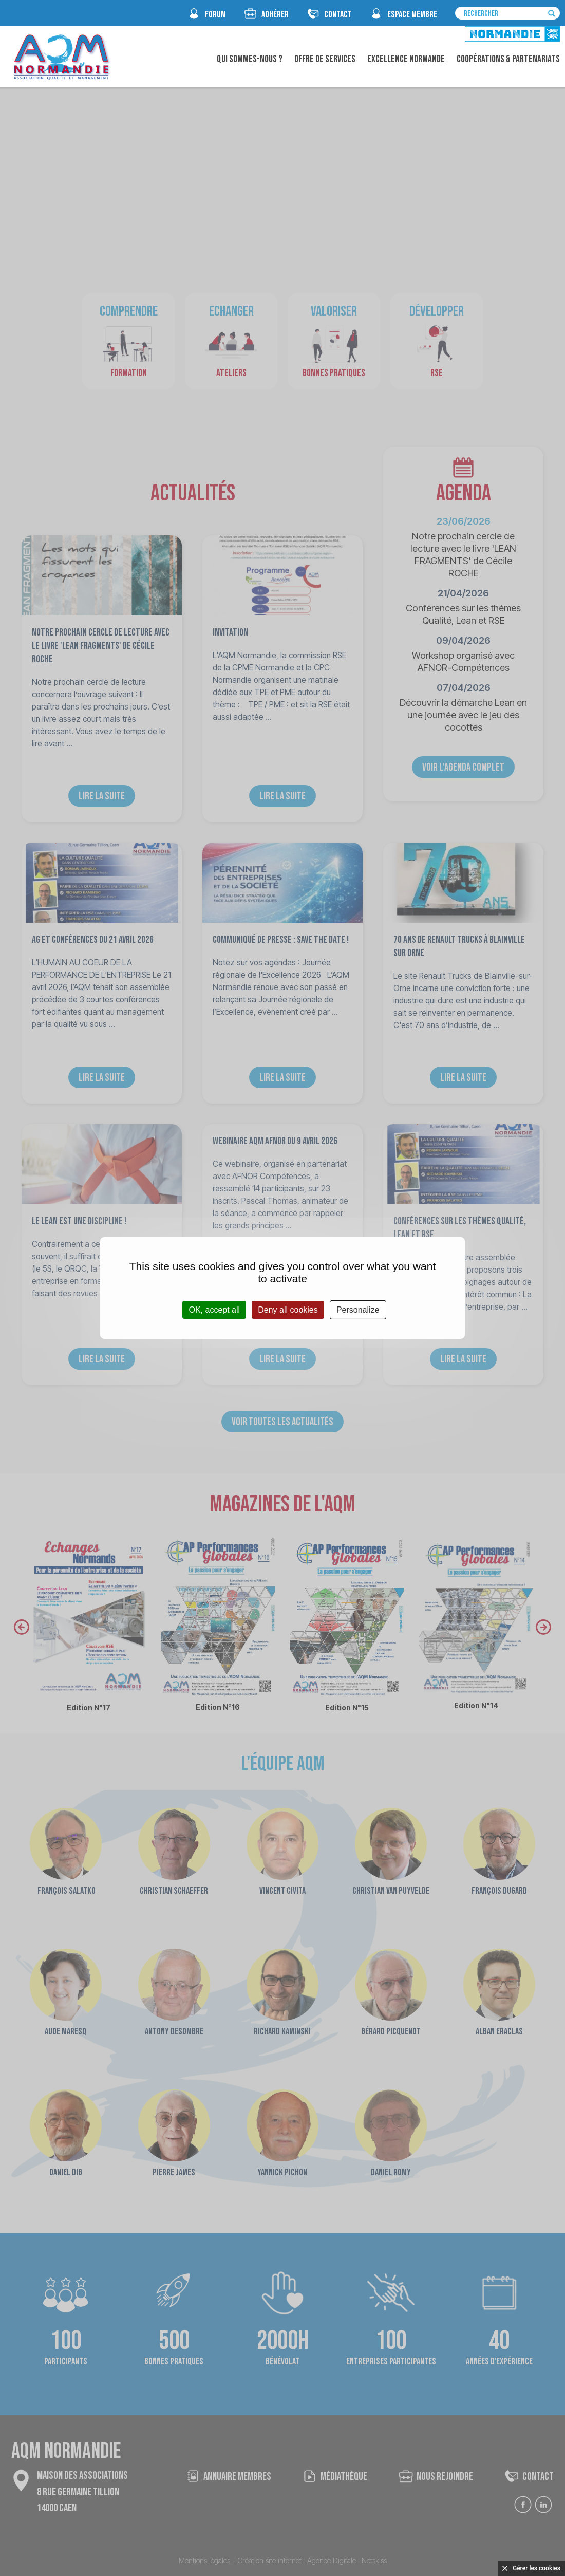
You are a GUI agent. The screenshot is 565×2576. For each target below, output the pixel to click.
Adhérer (275, 14)
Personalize (358, 1309)
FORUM (215, 14)
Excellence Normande (406, 59)
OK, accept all (214, 1309)
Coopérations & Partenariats (508, 59)
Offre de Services (324, 59)
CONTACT (338, 14)
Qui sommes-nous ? (249, 59)
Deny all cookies (288, 1309)
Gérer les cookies (536, 2568)
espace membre (412, 14)
